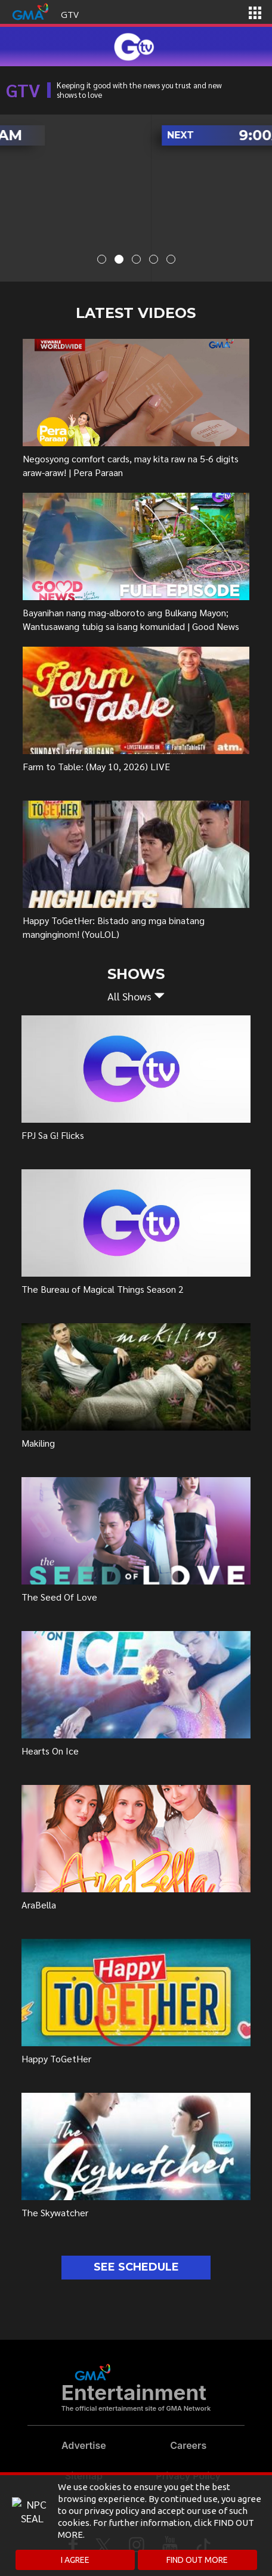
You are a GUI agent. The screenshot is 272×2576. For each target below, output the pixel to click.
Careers (188, 2445)
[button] (136, 996)
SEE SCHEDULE (136, 2267)
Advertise (83, 2445)
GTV (70, 14)
